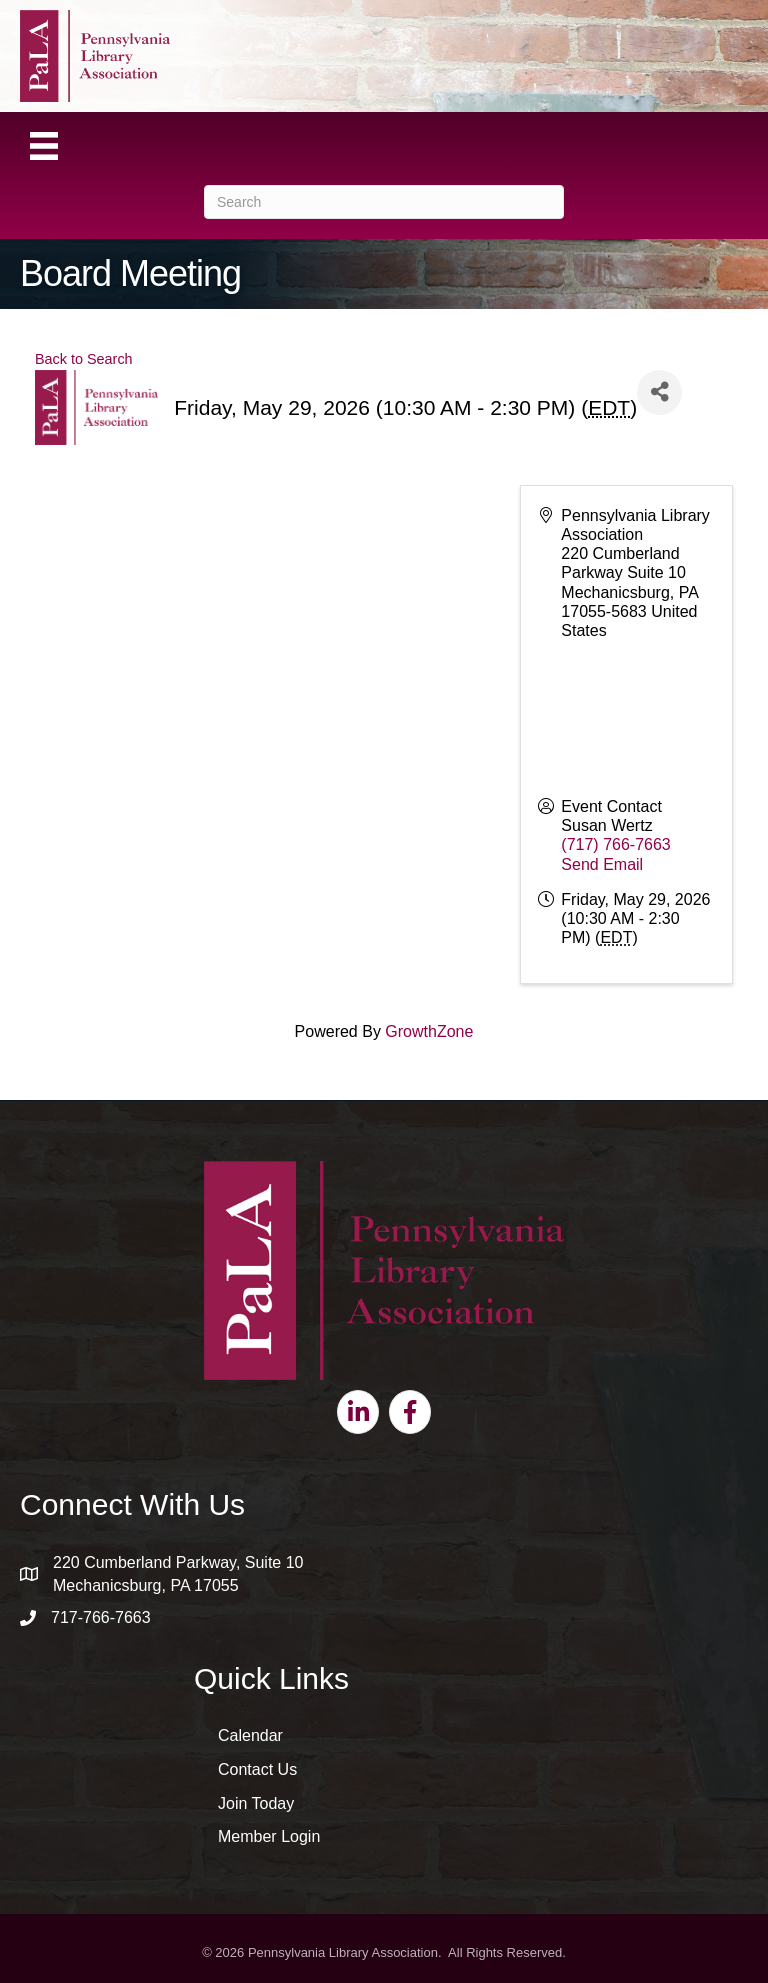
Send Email (602, 864)
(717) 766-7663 (615, 844)
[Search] (384, 202)
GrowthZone (429, 1031)
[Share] (659, 392)
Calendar (250, 1735)
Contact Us (257, 1769)
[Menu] (44, 146)
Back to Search (84, 359)
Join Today (256, 1803)
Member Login (269, 1836)
